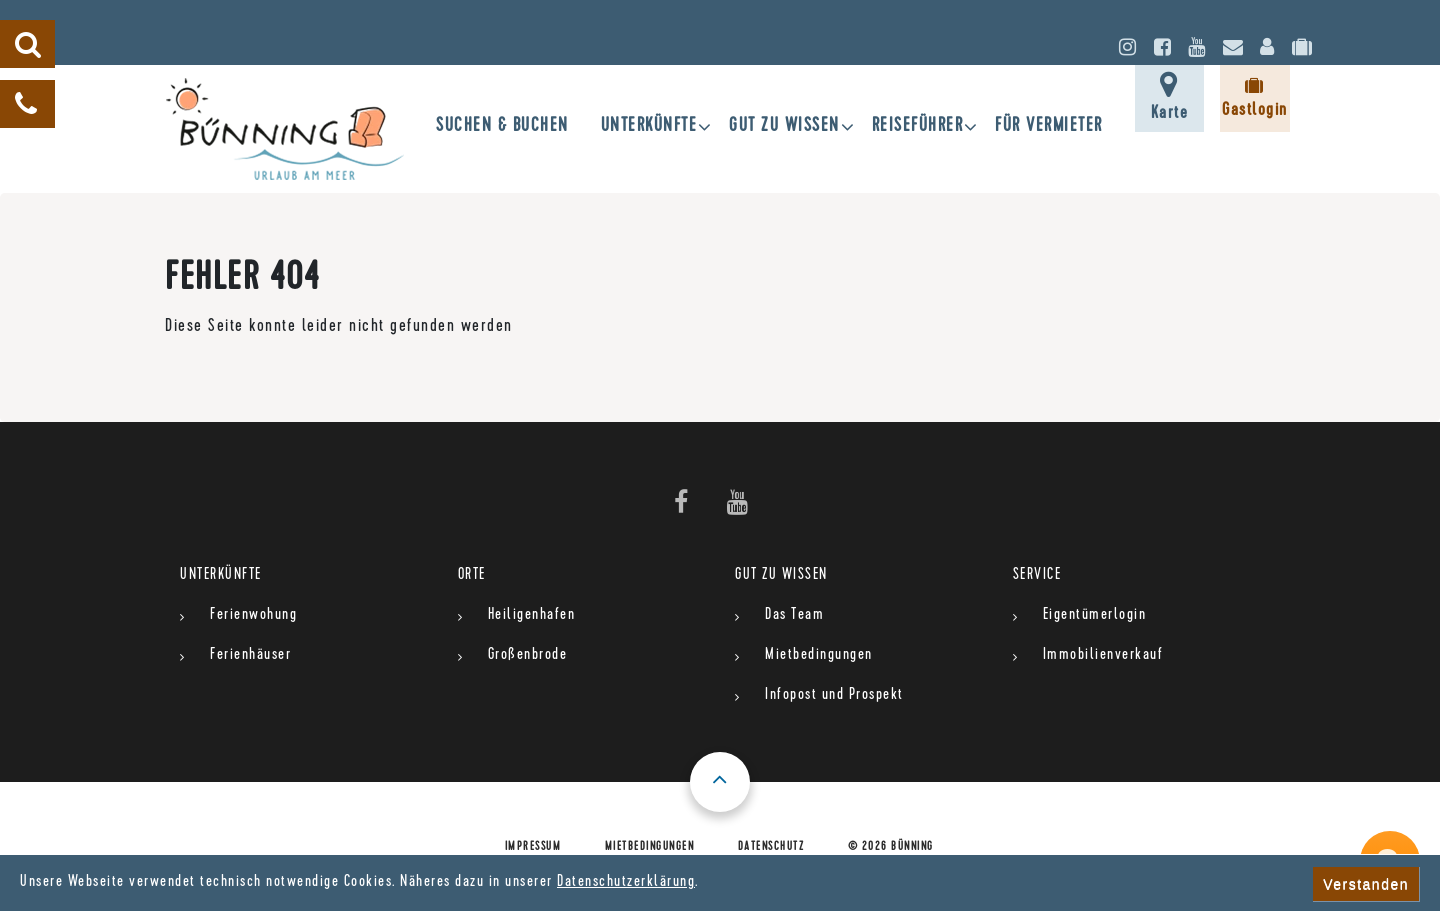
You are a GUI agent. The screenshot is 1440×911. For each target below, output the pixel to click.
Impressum (533, 848)
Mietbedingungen (819, 656)
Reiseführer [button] (918, 127)
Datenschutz (771, 848)
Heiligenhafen (532, 616)
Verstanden (1366, 884)
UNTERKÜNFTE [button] (649, 127)
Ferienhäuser (250, 656)
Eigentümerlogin (1095, 616)
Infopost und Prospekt (834, 696)
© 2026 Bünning (891, 848)
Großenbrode (528, 656)
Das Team (794, 616)
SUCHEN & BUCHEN (502, 127)
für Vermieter (1049, 127)
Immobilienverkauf (1103, 656)
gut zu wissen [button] (784, 127)
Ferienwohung (253, 616)
